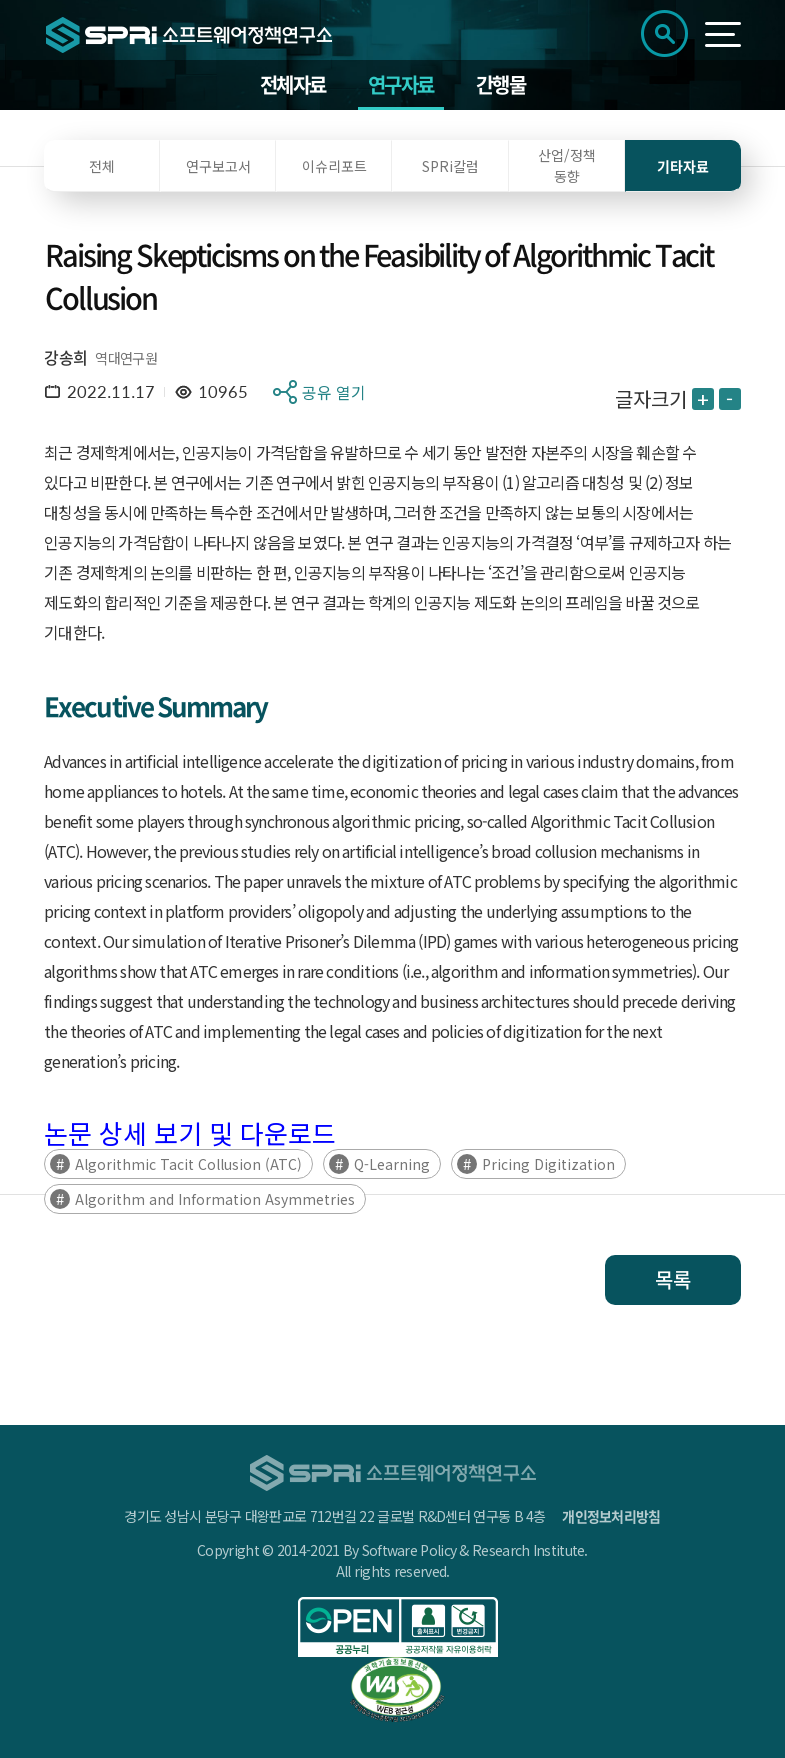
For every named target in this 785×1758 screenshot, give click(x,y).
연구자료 (401, 84)
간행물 (501, 84)
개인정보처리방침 (611, 1516)
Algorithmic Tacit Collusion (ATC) (188, 1164)
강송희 (65, 357)
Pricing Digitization (548, 1164)
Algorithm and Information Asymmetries (215, 1199)
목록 (673, 1279)
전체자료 (293, 84)
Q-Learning (392, 1164)
